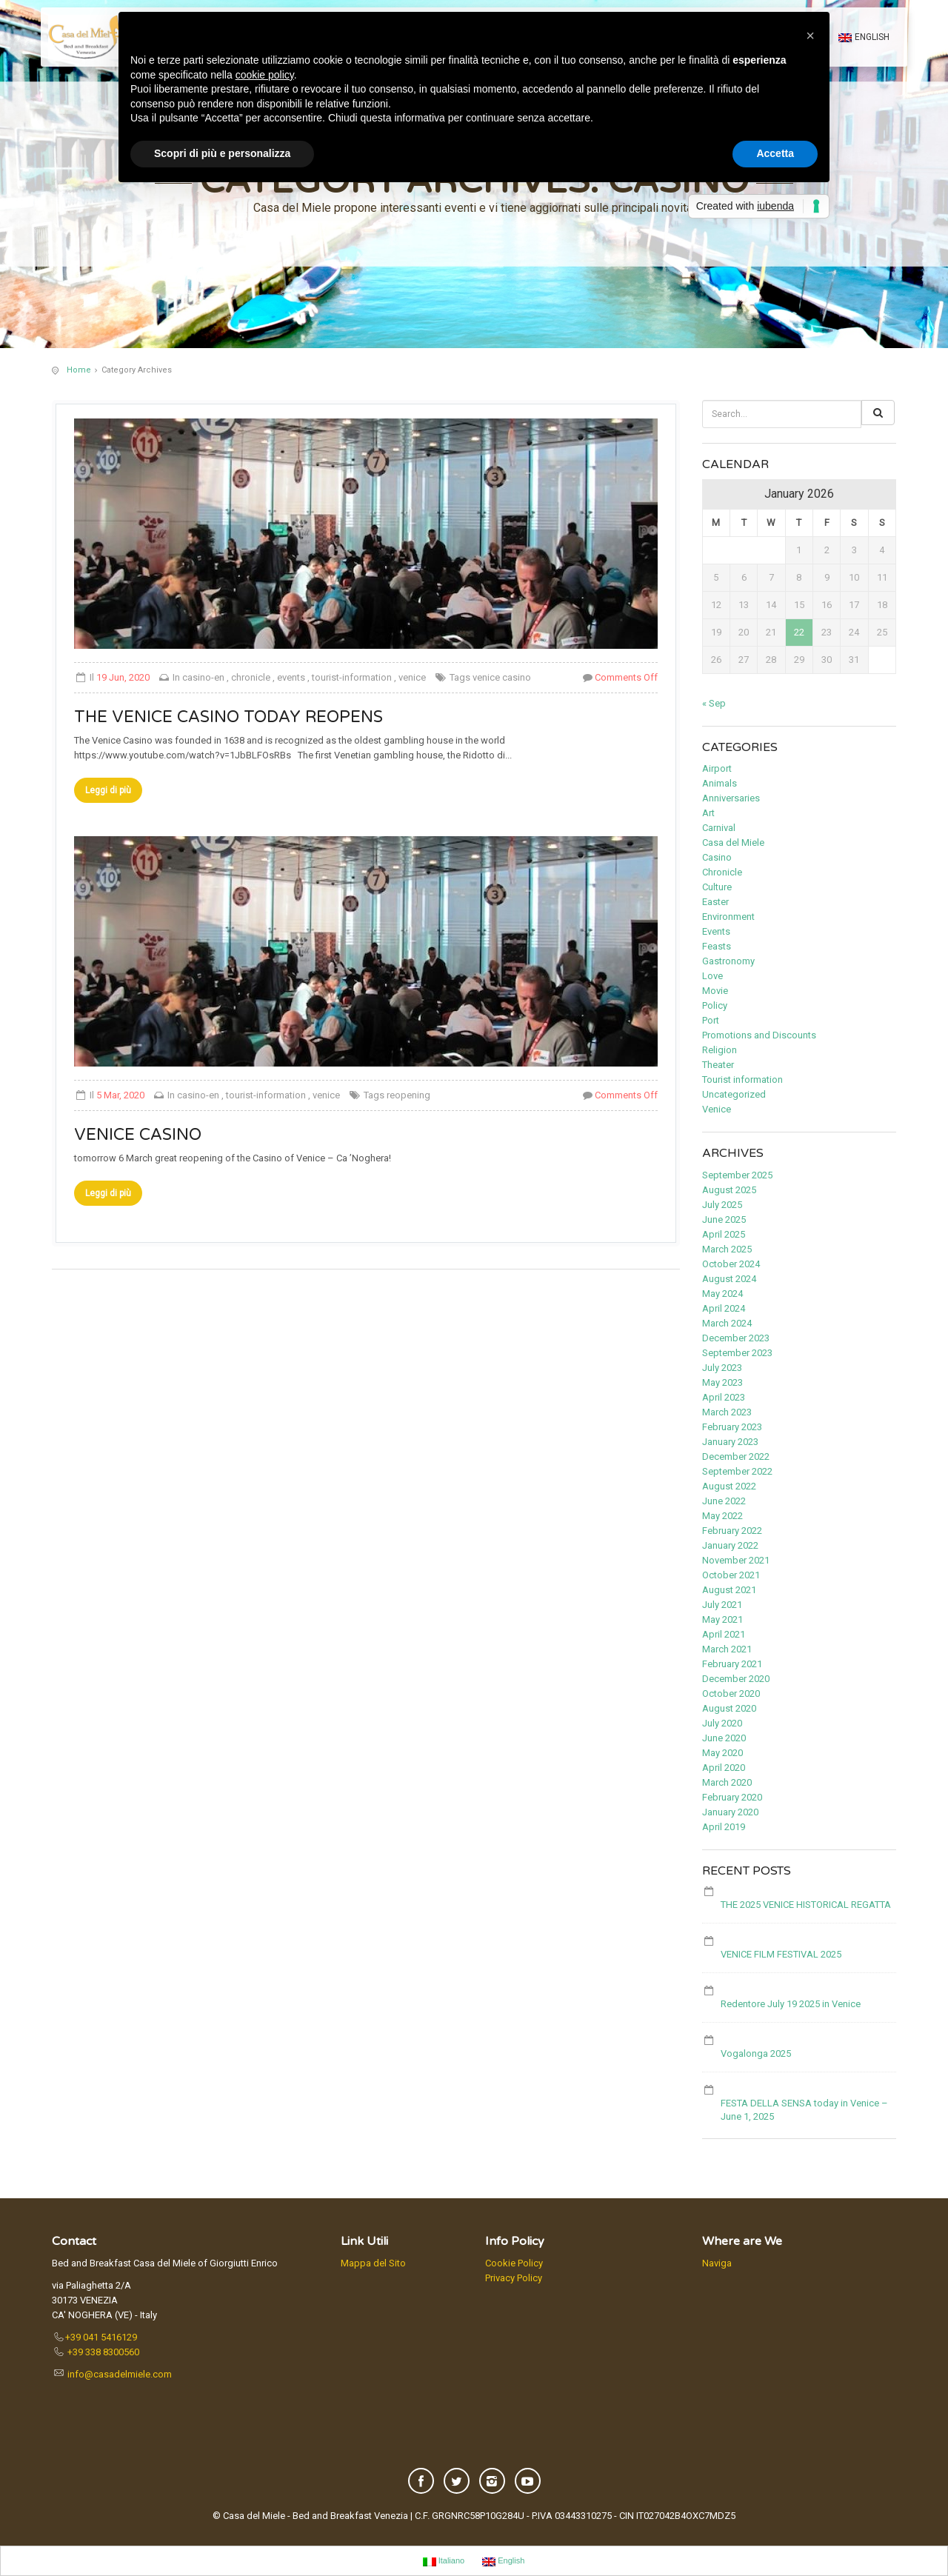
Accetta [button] (775, 153)
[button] (810, 35)
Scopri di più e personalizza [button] (222, 153)
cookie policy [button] (265, 75)
